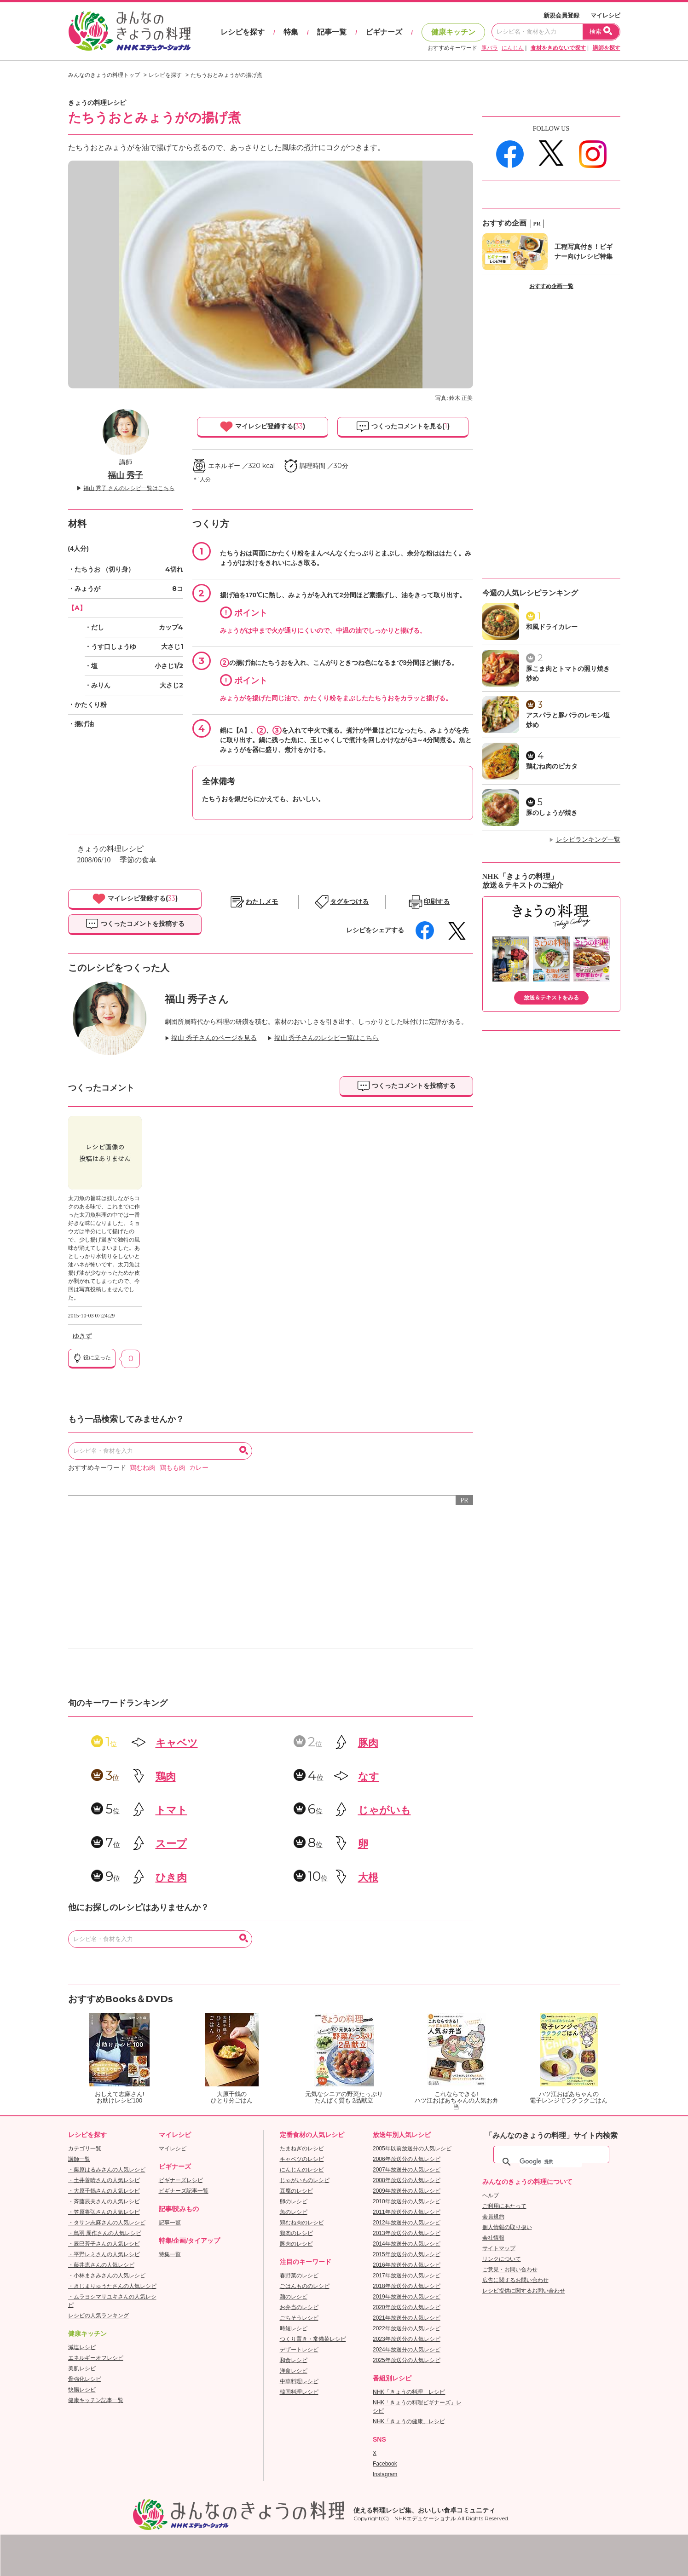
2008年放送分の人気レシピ (406, 2180)
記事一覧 (332, 32)
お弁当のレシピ (299, 2307)
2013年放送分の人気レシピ (406, 2233)
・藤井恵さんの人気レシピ (101, 2265)
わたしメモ (262, 901)
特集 (290, 32)
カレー (198, 1467)
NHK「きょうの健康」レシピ (409, 2421)
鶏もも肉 (172, 1467)
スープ (171, 1843)
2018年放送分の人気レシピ (406, 2286)
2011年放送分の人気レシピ (406, 2212)
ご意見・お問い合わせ (510, 2269)
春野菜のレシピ (299, 2275)
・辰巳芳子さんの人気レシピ (104, 2244)
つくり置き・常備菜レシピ (313, 2339)
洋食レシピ (293, 2371)
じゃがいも (384, 1810)
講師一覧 (79, 2159)
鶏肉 (166, 1776)
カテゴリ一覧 (84, 2148)
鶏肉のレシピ (296, 2233)
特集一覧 (170, 2254)
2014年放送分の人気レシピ (406, 2244)
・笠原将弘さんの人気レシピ (104, 2212)
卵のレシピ (293, 2201)
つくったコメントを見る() (403, 427)
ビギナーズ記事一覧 (183, 2191)
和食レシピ (293, 2360)
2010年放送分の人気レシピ (406, 2201)
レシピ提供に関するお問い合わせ (523, 2290)
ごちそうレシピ (299, 2318)
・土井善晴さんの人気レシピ (104, 2180)
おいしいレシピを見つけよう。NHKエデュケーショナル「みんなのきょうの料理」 (130, 31)
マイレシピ (605, 15)
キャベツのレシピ (302, 2159)
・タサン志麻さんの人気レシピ (106, 2222)
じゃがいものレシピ (305, 2180)
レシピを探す (242, 32)
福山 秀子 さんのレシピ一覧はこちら (128, 488)
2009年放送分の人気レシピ (406, 2191)
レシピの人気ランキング (98, 2315)
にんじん (513, 48)
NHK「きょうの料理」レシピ (409, 2392)
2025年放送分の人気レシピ (406, 2360)
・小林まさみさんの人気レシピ (106, 2275)
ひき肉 (171, 1877)
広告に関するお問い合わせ (515, 2280)
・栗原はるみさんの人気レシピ (106, 2169)
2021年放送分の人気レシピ (406, 2318)
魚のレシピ (293, 2212)
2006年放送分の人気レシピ (406, 2159)
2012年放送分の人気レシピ (406, 2222)
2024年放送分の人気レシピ (406, 2349)
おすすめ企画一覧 (551, 286)
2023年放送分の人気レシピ (406, 2339)
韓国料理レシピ (299, 2392)
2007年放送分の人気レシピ (406, 2169)
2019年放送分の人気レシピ (406, 2296)
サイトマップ (498, 2248)
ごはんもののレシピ (305, 2286)
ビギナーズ (383, 32)
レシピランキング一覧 (588, 839)
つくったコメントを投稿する (135, 924)
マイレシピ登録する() (262, 427)
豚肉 (368, 1743)
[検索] (551, 2161)
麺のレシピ (293, 2296)
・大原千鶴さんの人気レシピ (104, 2191)
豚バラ (489, 48)
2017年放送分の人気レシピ (406, 2275)
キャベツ (177, 1743)
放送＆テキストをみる (551, 997)
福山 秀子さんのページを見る (214, 1037)
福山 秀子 (125, 475)
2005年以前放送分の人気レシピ (412, 2148)
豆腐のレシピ (296, 2191)
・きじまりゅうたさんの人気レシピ (112, 2286)
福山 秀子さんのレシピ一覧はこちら (326, 1037)
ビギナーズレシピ (181, 2180)
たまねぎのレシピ (302, 2148)
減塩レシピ (82, 2347)
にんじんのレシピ (302, 2169)
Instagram (385, 2474)
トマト (171, 1810)
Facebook (385, 2463)
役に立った (92, 1358)
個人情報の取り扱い (507, 2227)
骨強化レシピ (84, 2379)
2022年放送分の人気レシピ (406, 2328)
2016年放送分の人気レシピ (406, 2265)
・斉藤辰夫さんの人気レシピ (104, 2201)
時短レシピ (293, 2328)
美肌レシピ (82, 2368)
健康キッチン (453, 32)
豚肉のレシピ (296, 2244)
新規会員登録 (561, 15)
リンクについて (501, 2259)
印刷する (437, 901)
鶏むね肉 (143, 1467)
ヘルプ (490, 2195)
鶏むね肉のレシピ (302, 2222)
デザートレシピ (299, 2349)
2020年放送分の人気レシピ (406, 2307)
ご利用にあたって (504, 2206)
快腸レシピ (82, 2389)
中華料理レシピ (299, 2381)
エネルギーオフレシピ (95, 2358)
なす (368, 1776)
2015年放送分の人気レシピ (406, 2254)
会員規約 (493, 2216)
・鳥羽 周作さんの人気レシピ (104, 2233)
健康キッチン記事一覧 (95, 2400)
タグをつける (349, 901)
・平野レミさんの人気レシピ (104, 2254)
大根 (368, 1877)
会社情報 (493, 2238)
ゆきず (82, 1336)
